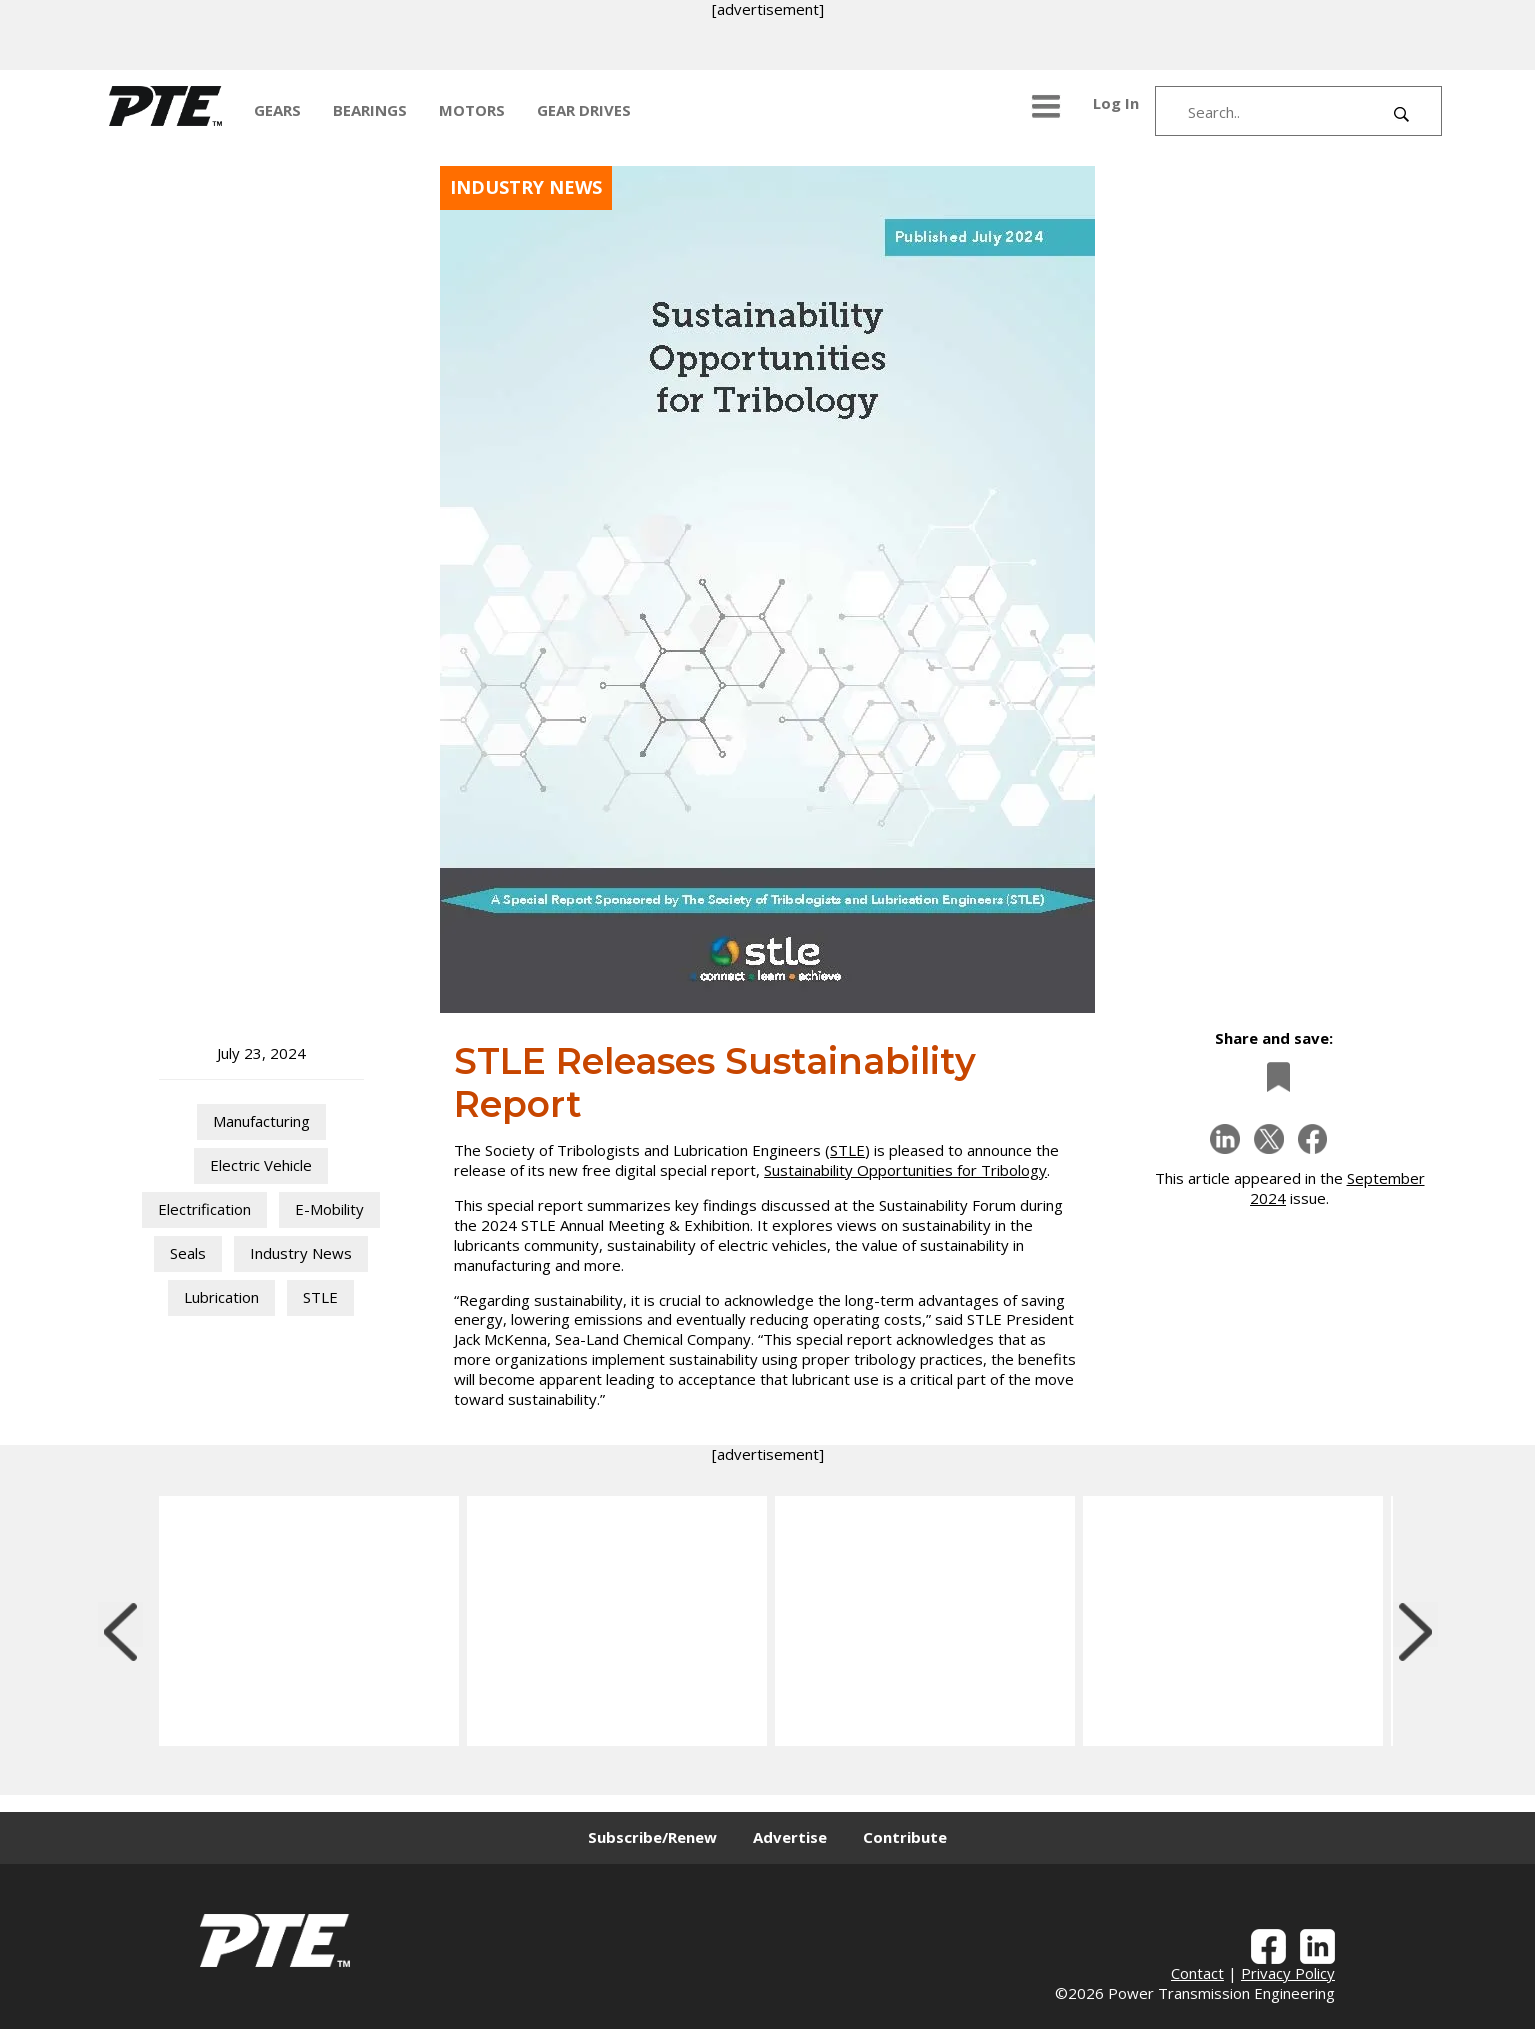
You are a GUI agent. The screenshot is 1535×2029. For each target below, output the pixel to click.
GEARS (277, 110)
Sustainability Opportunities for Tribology (905, 1170)
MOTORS (472, 110)
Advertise (790, 1837)
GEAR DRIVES (584, 110)
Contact (1197, 1973)
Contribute (905, 1837)
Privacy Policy (1288, 1973)
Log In (1116, 103)
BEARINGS (370, 110)
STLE (847, 1150)
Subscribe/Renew (652, 1837)
